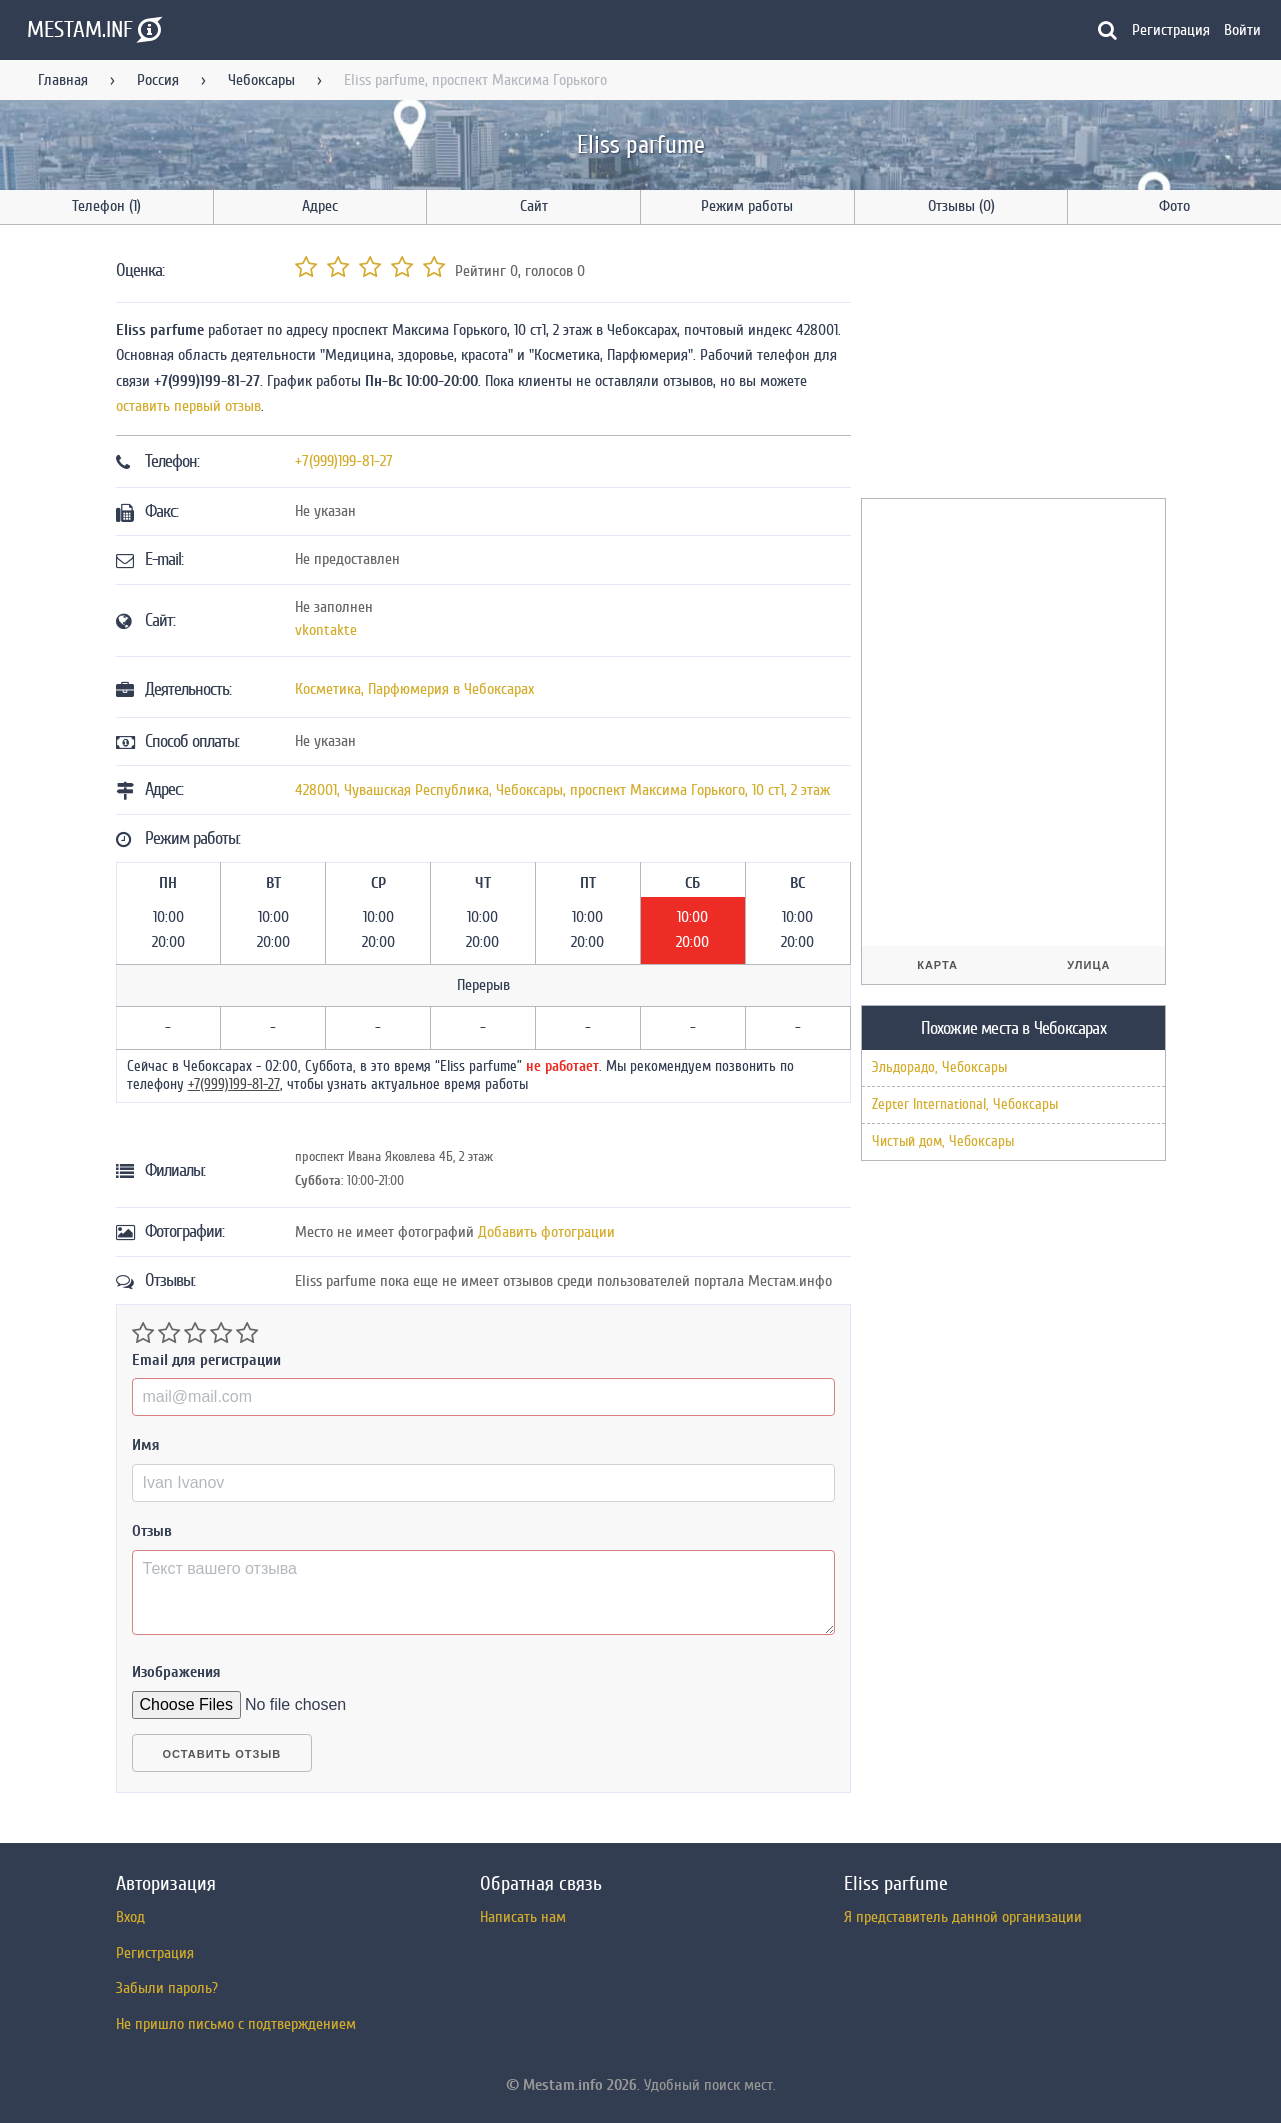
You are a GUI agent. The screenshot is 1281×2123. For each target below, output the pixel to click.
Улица (1088, 965)
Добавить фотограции (546, 1232)
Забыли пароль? (167, 1988)
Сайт (534, 206)
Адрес (320, 206)
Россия (158, 80)
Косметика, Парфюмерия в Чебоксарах (414, 689)
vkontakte (326, 630)
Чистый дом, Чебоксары (943, 1141)
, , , (562, 790)
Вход (130, 1917)
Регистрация (1171, 30)
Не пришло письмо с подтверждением (236, 2024)
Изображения (176, 1672)
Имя (146, 1445)
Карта (937, 965)
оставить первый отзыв (188, 406)
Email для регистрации (206, 1360)
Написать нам (523, 1917)
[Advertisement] (1011, 365)
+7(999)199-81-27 (344, 461)
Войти (1242, 30)
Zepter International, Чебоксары (965, 1104)
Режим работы (747, 206)
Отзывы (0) (961, 206)
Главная (63, 80)
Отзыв (152, 1531)
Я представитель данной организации (963, 1917)
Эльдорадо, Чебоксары (939, 1067)
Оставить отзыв (222, 1754)
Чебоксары (261, 80)
